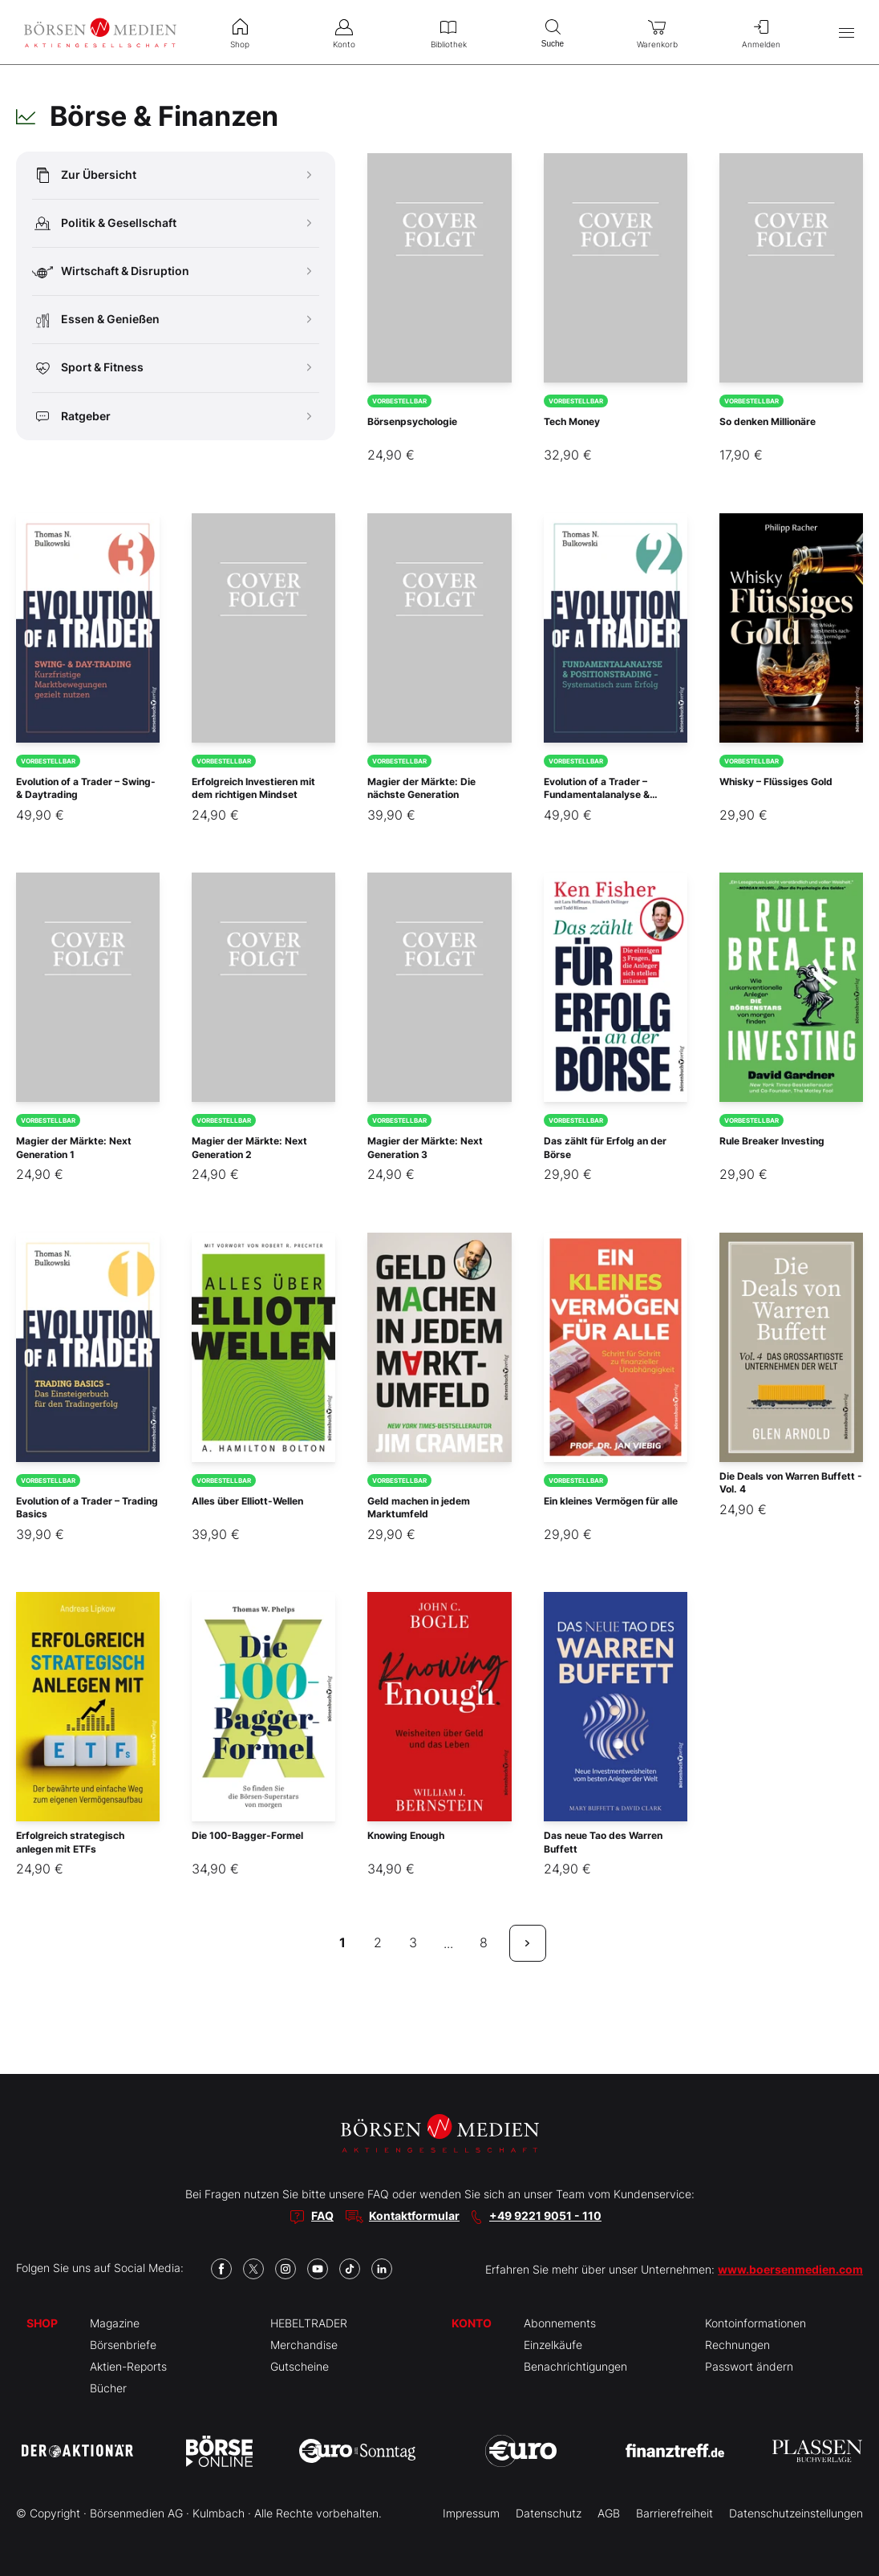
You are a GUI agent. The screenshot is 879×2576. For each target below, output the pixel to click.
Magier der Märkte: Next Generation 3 (425, 1147)
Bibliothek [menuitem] (448, 32)
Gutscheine (299, 2366)
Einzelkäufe (553, 2344)
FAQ (322, 2215)
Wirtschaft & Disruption (171, 271)
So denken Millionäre (767, 421)
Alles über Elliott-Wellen (247, 1501)
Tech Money (572, 421)
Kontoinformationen (755, 2323)
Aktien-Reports (128, 2366)
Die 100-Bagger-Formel (247, 1835)
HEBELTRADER (308, 2323)
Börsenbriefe (123, 2344)
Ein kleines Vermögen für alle (611, 1501)
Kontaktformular (414, 2215)
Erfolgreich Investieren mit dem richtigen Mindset (253, 788)
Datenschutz (548, 2513)
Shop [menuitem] (240, 32)
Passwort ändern (749, 2366)
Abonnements (560, 2323)
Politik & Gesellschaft (171, 223)
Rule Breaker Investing (771, 1141)
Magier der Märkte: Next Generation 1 (74, 1147)
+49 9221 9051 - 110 (545, 2215)
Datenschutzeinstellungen (796, 2513)
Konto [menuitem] (344, 32)
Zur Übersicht (171, 175)
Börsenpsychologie (412, 421)
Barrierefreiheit (674, 2513)
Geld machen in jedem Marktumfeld (418, 1508)
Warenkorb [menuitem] (657, 32)
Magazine (115, 2323)
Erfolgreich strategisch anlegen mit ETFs (70, 1842)
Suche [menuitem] (552, 31)
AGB (608, 2513)
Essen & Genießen (171, 319)
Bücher (108, 2388)
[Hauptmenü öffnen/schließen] (846, 32)
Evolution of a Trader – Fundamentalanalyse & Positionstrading (597, 795)
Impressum (471, 2513)
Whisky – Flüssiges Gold (775, 782)
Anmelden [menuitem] (761, 32)
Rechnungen (737, 2344)
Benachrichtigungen (575, 2366)
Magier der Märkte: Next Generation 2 (249, 1147)
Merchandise (304, 2344)
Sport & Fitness (171, 367)
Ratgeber (171, 416)
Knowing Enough (405, 1835)
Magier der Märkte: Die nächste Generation (421, 788)
